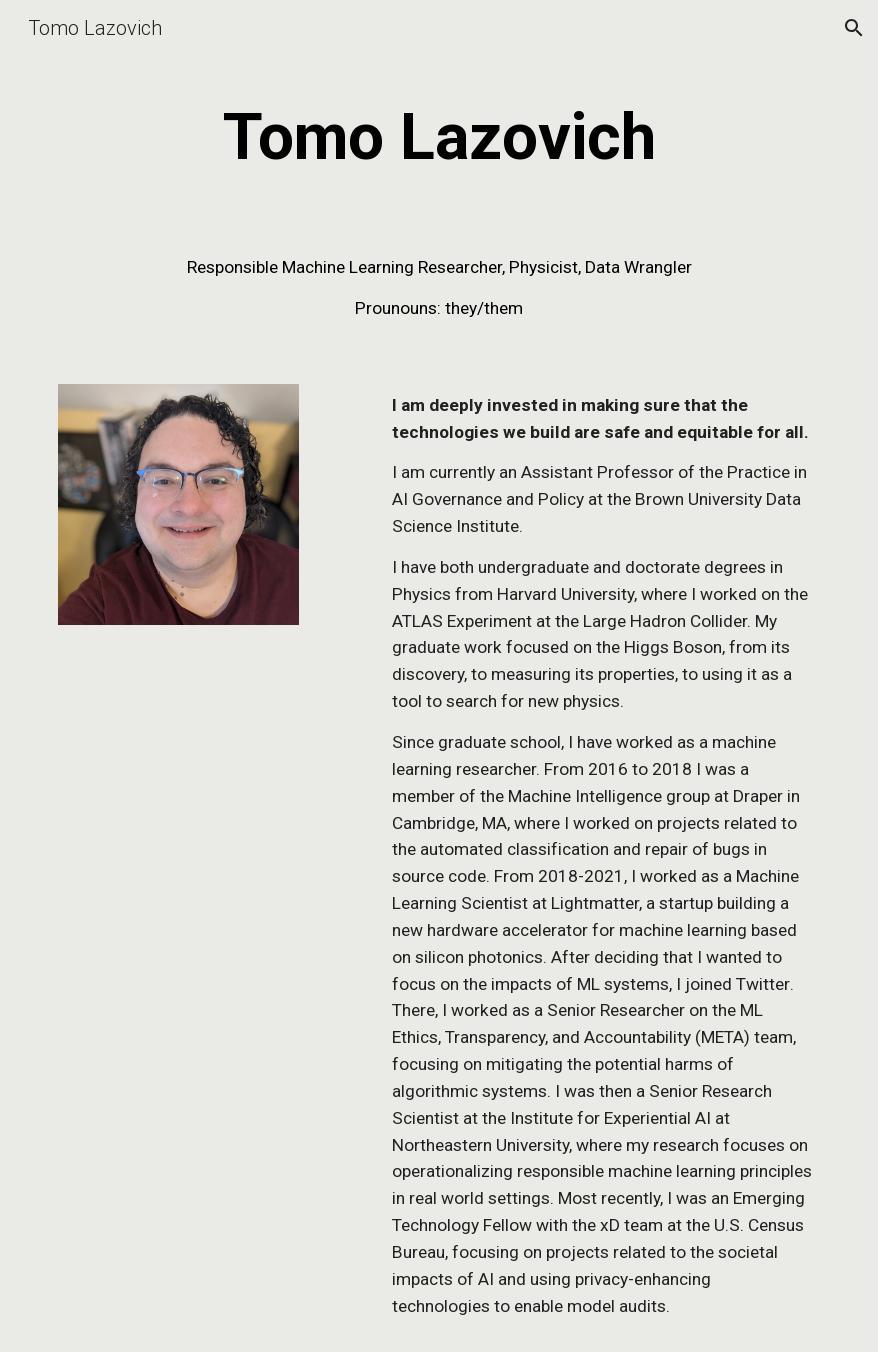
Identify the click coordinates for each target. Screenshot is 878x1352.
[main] (439, 138)
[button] (854, 28)
